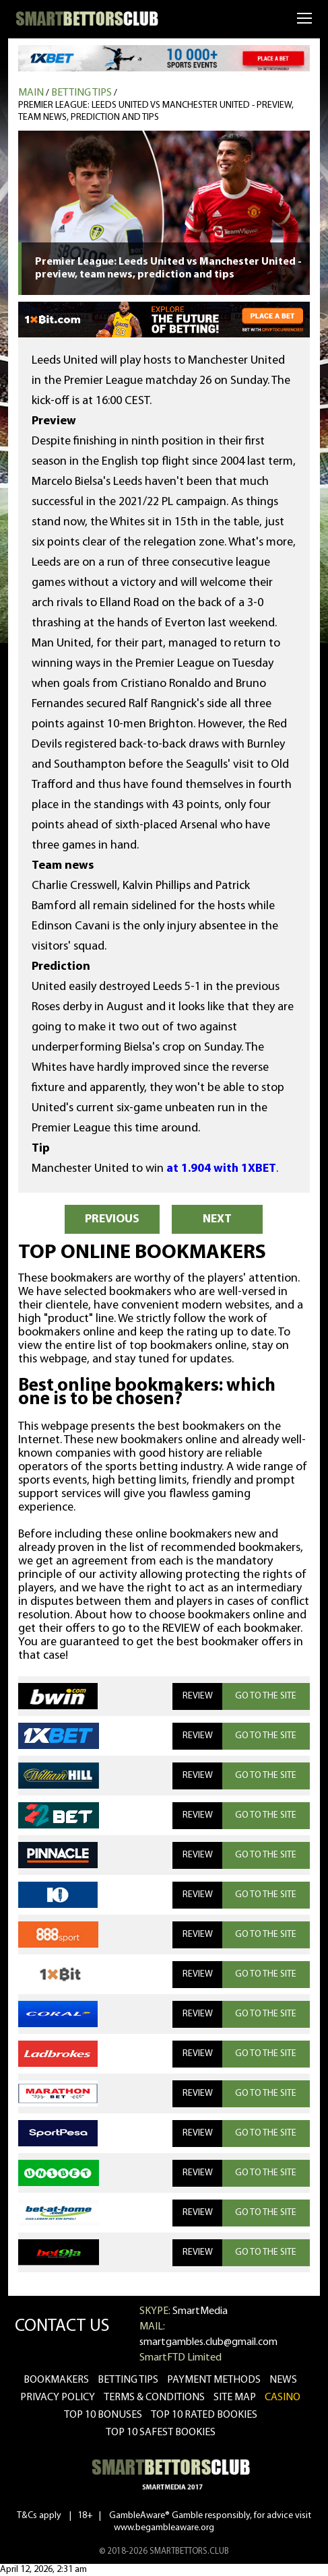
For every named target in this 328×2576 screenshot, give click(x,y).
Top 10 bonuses (103, 2415)
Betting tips (81, 93)
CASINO (282, 2397)
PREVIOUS (112, 1219)
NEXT (217, 1219)
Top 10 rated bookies (204, 2415)
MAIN (31, 93)
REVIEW (198, 1696)
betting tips (128, 2380)
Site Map (235, 2397)
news (283, 2380)
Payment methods (214, 2380)
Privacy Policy (57, 2397)
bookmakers (56, 2380)
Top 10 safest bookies (161, 2432)
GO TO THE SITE (265, 1696)
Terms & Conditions (154, 2397)
